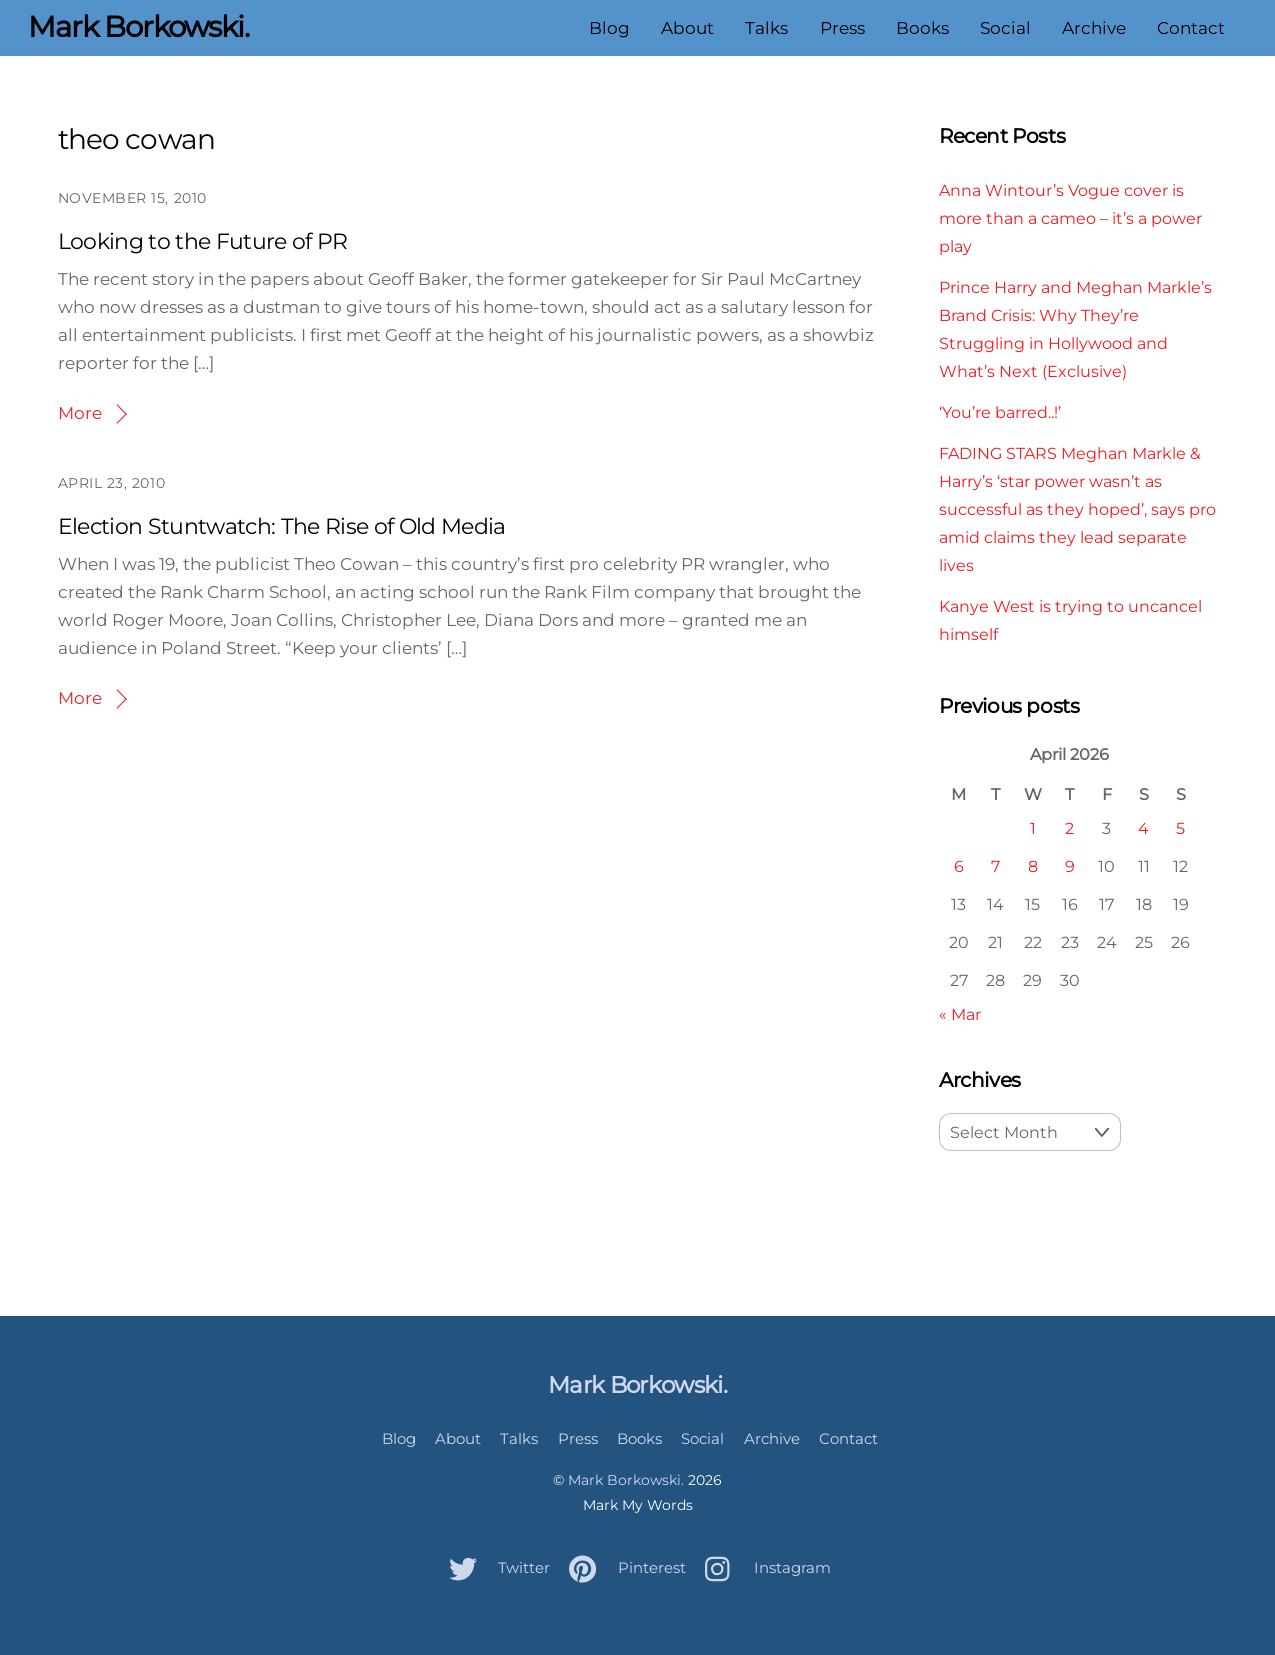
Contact (1191, 28)
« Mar (960, 1014)
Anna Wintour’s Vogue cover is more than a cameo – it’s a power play (1070, 218)
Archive (1094, 28)
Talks (766, 28)
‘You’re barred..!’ (1000, 412)
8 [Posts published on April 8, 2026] (1033, 866)
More (80, 413)
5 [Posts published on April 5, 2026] (1180, 828)
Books (922, 28)
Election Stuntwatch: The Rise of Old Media (282, 526)
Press (842, 28)
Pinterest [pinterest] (622, 1567)
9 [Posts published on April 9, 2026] (1070, 866)
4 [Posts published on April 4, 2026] (1143, 828)
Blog (609, 28)
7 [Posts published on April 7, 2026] (995, 866)
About (687, 28)
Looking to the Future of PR (203, 241)
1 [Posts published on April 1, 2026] (1033, 828)
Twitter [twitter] (494, 1567)
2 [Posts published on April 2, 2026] (1069, 828)
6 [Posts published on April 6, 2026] (959, 866)
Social (1005, 28)
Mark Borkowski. (626, 1480)
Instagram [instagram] (763, 1567)
